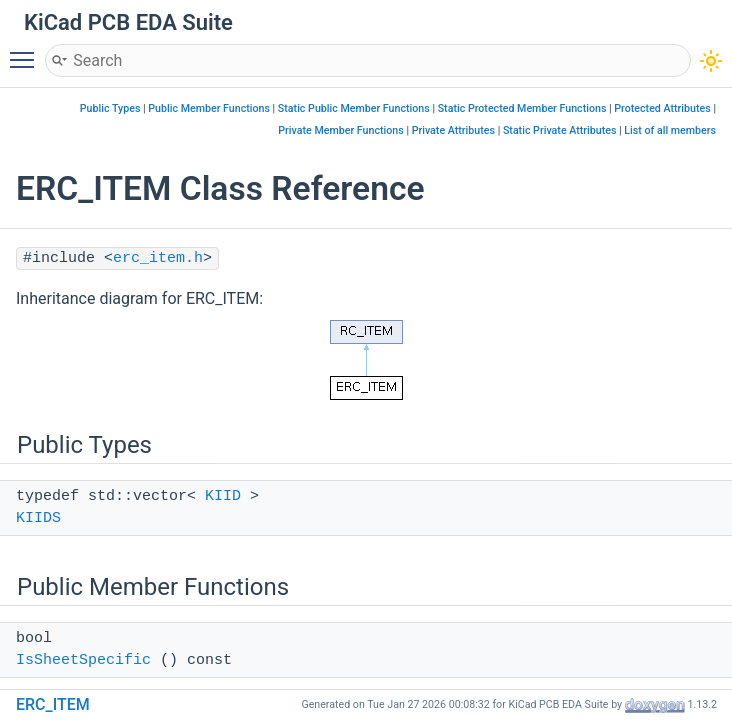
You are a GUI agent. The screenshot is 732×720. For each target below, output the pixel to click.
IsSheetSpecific (83, 660)
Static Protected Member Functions (522, 108)
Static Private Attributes (560, 130)
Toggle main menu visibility (27, 51)
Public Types (110, 108)
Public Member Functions (209, 108)
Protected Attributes (662, 108)
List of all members (670, 130)
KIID (223, 496)
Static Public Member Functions (354, 108)
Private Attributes (453, 130)
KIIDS (38, 518)
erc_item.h (158, 258)
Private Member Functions (340, 130)
